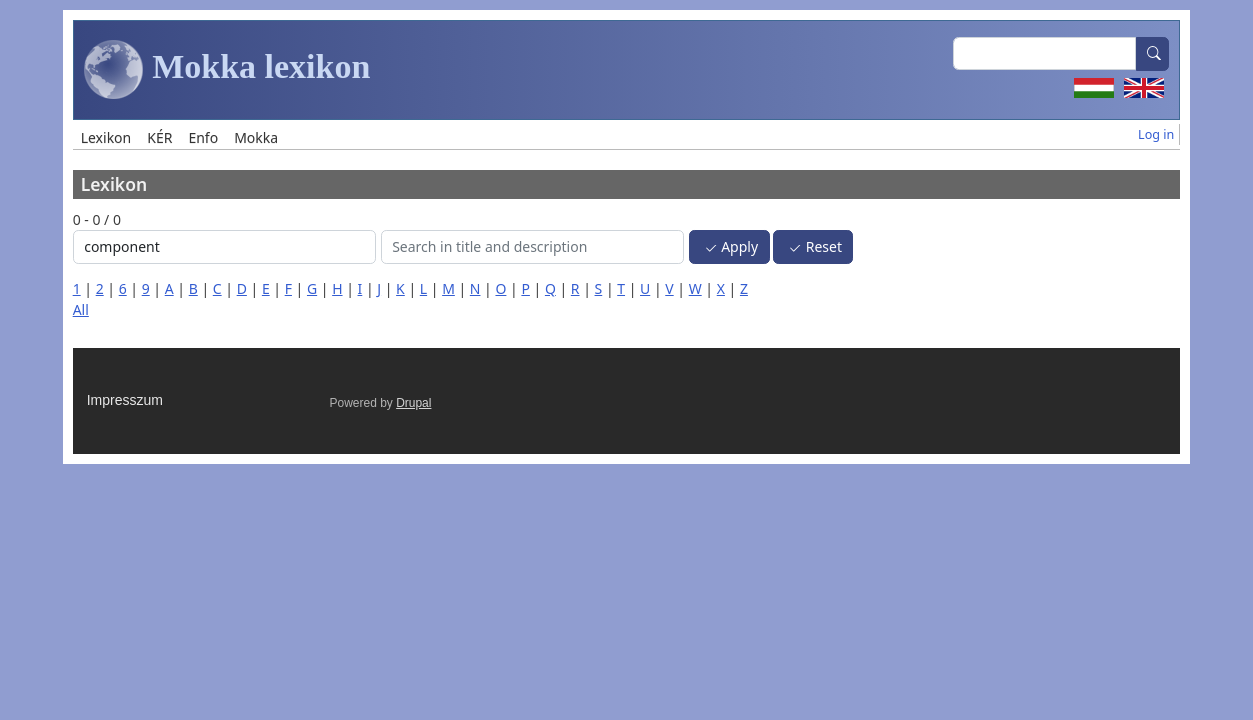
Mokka (256, 137)
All (81, 309)
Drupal (413, 403)
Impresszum (125, 400)
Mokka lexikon (227, 70)
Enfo (203, 137)
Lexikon (106, 137)
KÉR (159, 137)
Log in (1156, 134)
